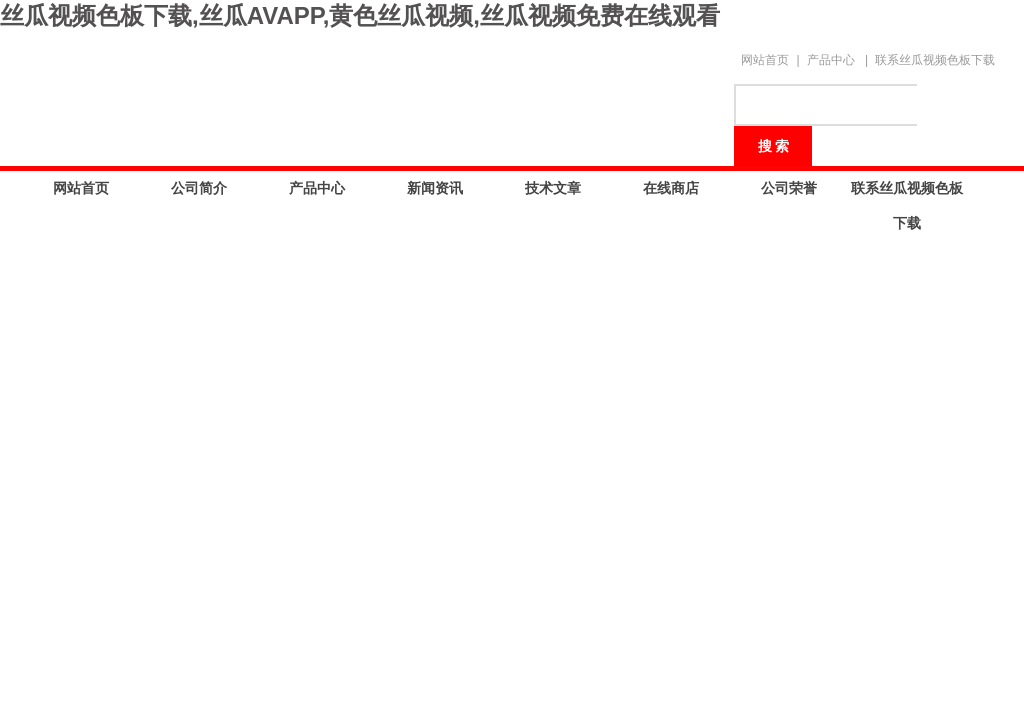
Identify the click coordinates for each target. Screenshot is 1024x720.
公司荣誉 (789, 188)
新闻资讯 (435, 188)
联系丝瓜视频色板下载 (935, 60)
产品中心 (831, 60)
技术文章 (553, 188)
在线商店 (671, 188)
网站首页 (765, 60)
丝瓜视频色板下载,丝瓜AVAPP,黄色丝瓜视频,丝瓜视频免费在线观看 (360, 15)
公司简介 (199, 188)
